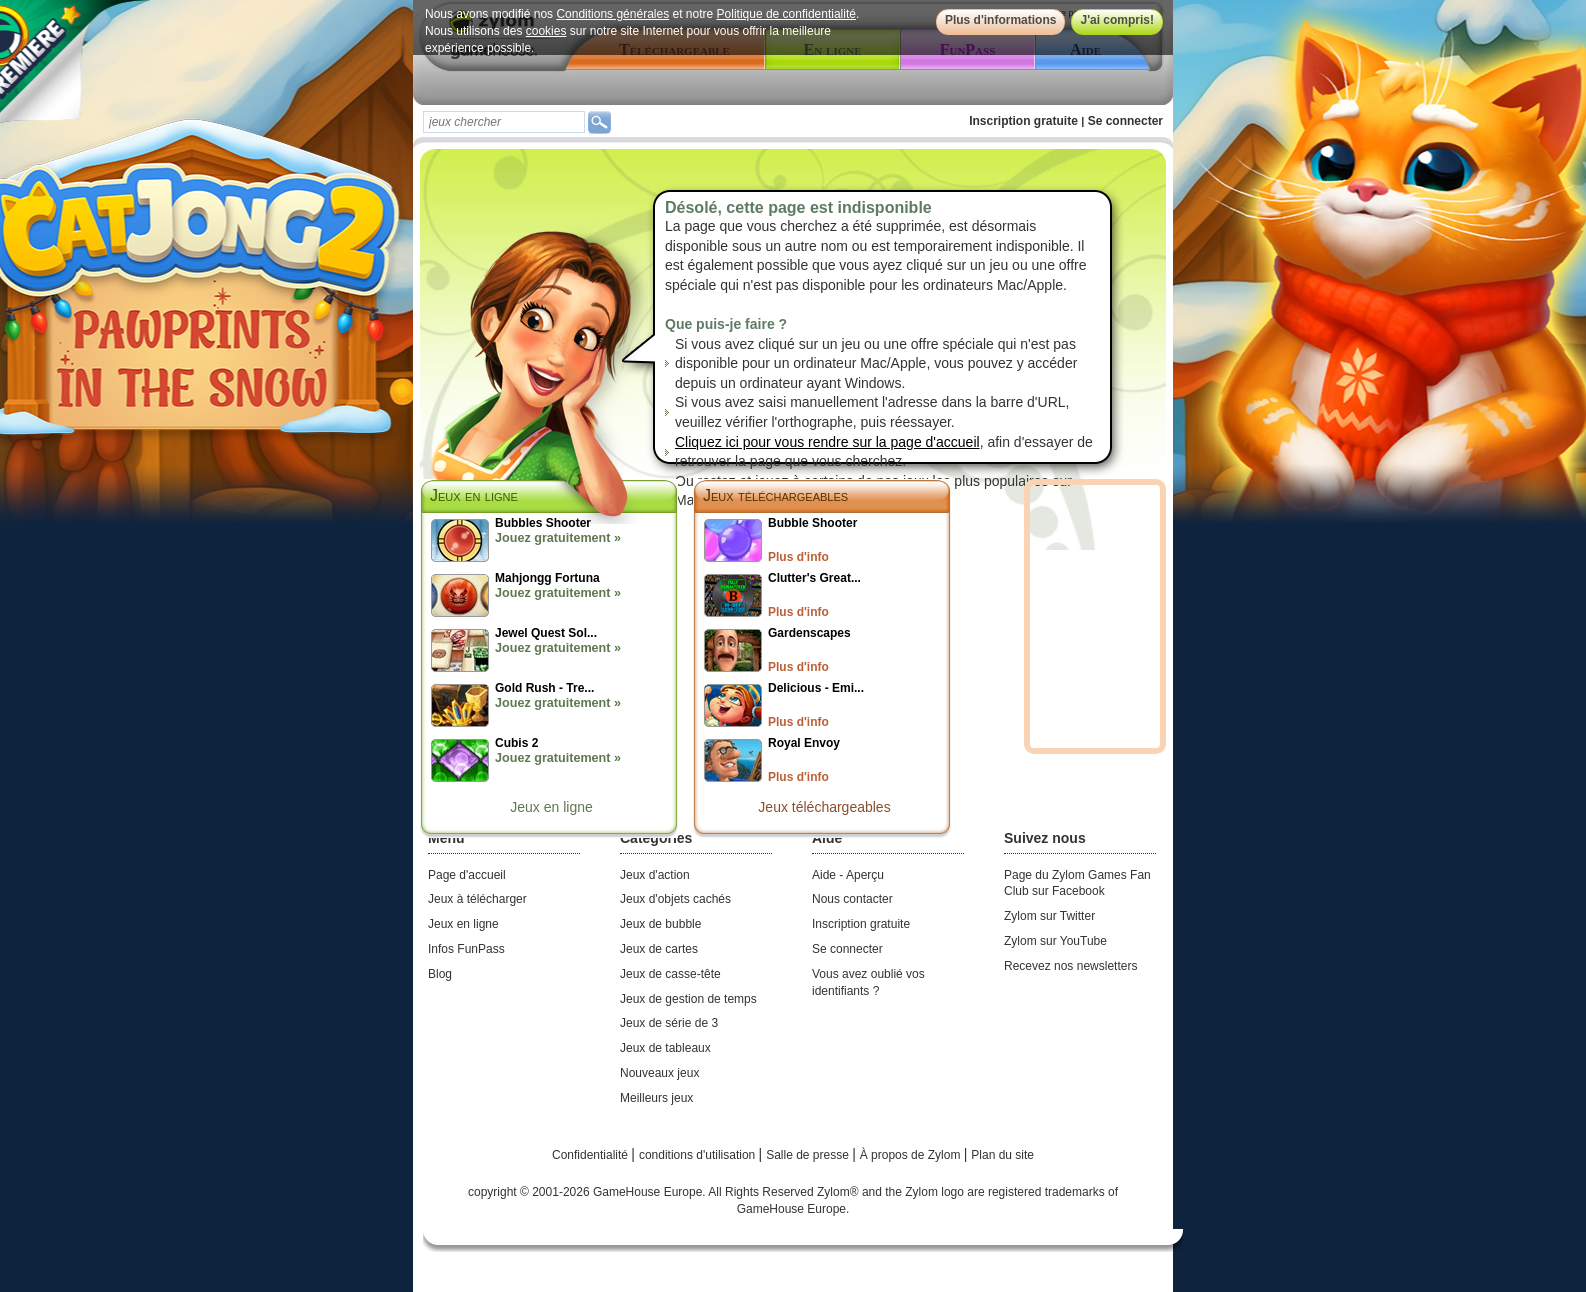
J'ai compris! (1117, 20)
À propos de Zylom (912, 1155)
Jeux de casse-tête (670, 974)
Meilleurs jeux (656, 1098)
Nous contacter (852, 899)
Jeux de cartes (659, 949)
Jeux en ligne (551, 807)
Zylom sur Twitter (1049, 916)
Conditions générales (612, 14)
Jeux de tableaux (665, 1048)
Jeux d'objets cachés (675, 899)
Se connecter (1125, 121)
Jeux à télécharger (477, 899)
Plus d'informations (1001, 20)
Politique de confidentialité (786, 14)
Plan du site (1002, 1155)
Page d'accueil (467, 875)
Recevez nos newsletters (1070, 966)
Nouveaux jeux (659, 1073)
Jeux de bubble (660, 924)
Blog (440, 974)
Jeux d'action (655, 875)
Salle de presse (809, 1155)
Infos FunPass (466, 949)
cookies (546, 31)
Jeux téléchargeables (775, 495)
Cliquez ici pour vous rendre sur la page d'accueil (827, 442)
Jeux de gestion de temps (688, 999)
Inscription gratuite (1023, 121)
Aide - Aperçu (848, 875)
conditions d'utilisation (699, 1155)
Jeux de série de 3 (669, 1023)
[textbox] (504, 122)
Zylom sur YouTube (1055, 941)
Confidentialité (591, 1155)
